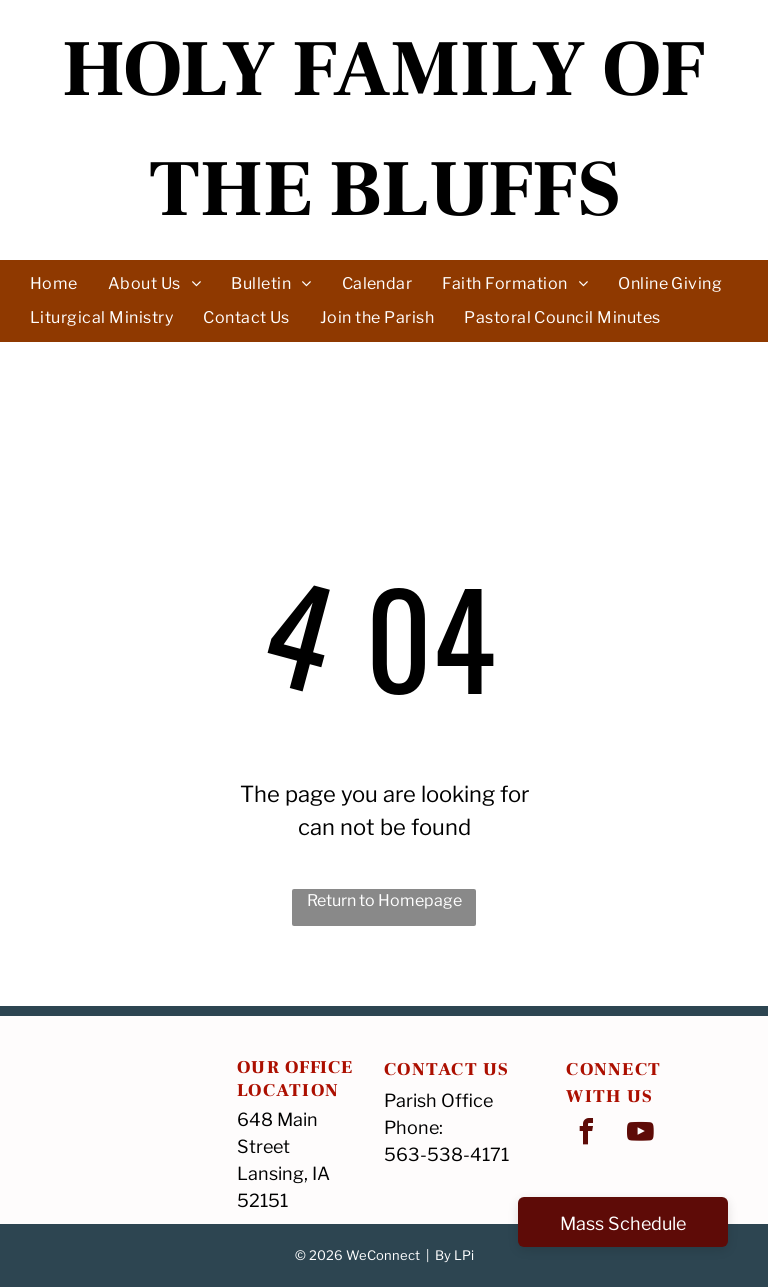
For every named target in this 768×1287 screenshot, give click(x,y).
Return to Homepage (384, 900)
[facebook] (586, 1134)
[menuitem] (54, 283)
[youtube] (640, 1134)
